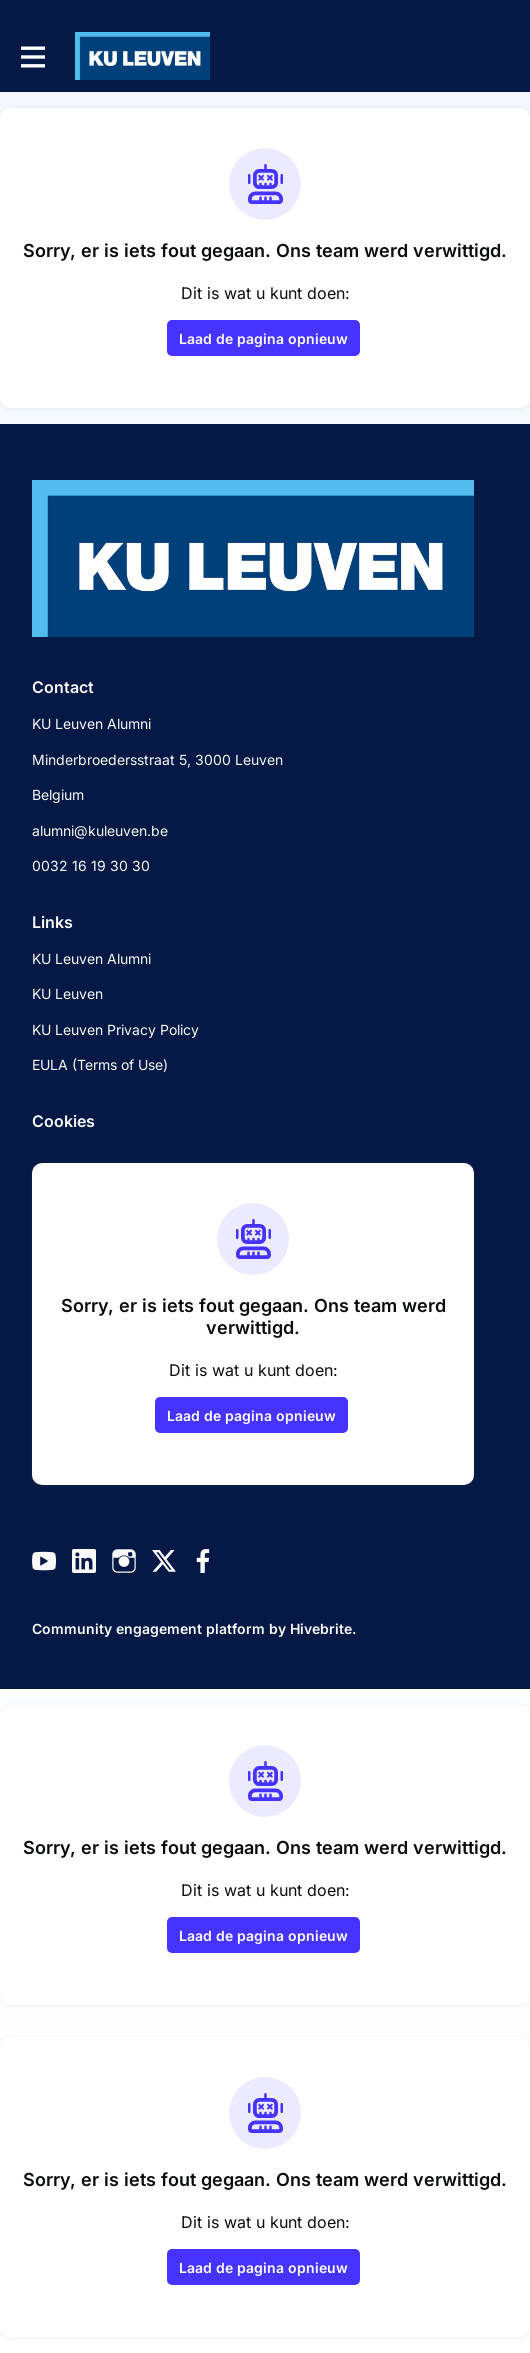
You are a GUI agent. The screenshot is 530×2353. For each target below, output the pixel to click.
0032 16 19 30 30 (91, 865)
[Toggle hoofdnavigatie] (32, 56)
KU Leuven (67, 993)
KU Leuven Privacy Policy (115, 1029)
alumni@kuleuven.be (100, 830)
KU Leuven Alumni (91, 958)
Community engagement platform (148, 1628)
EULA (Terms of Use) (100, 1064)
